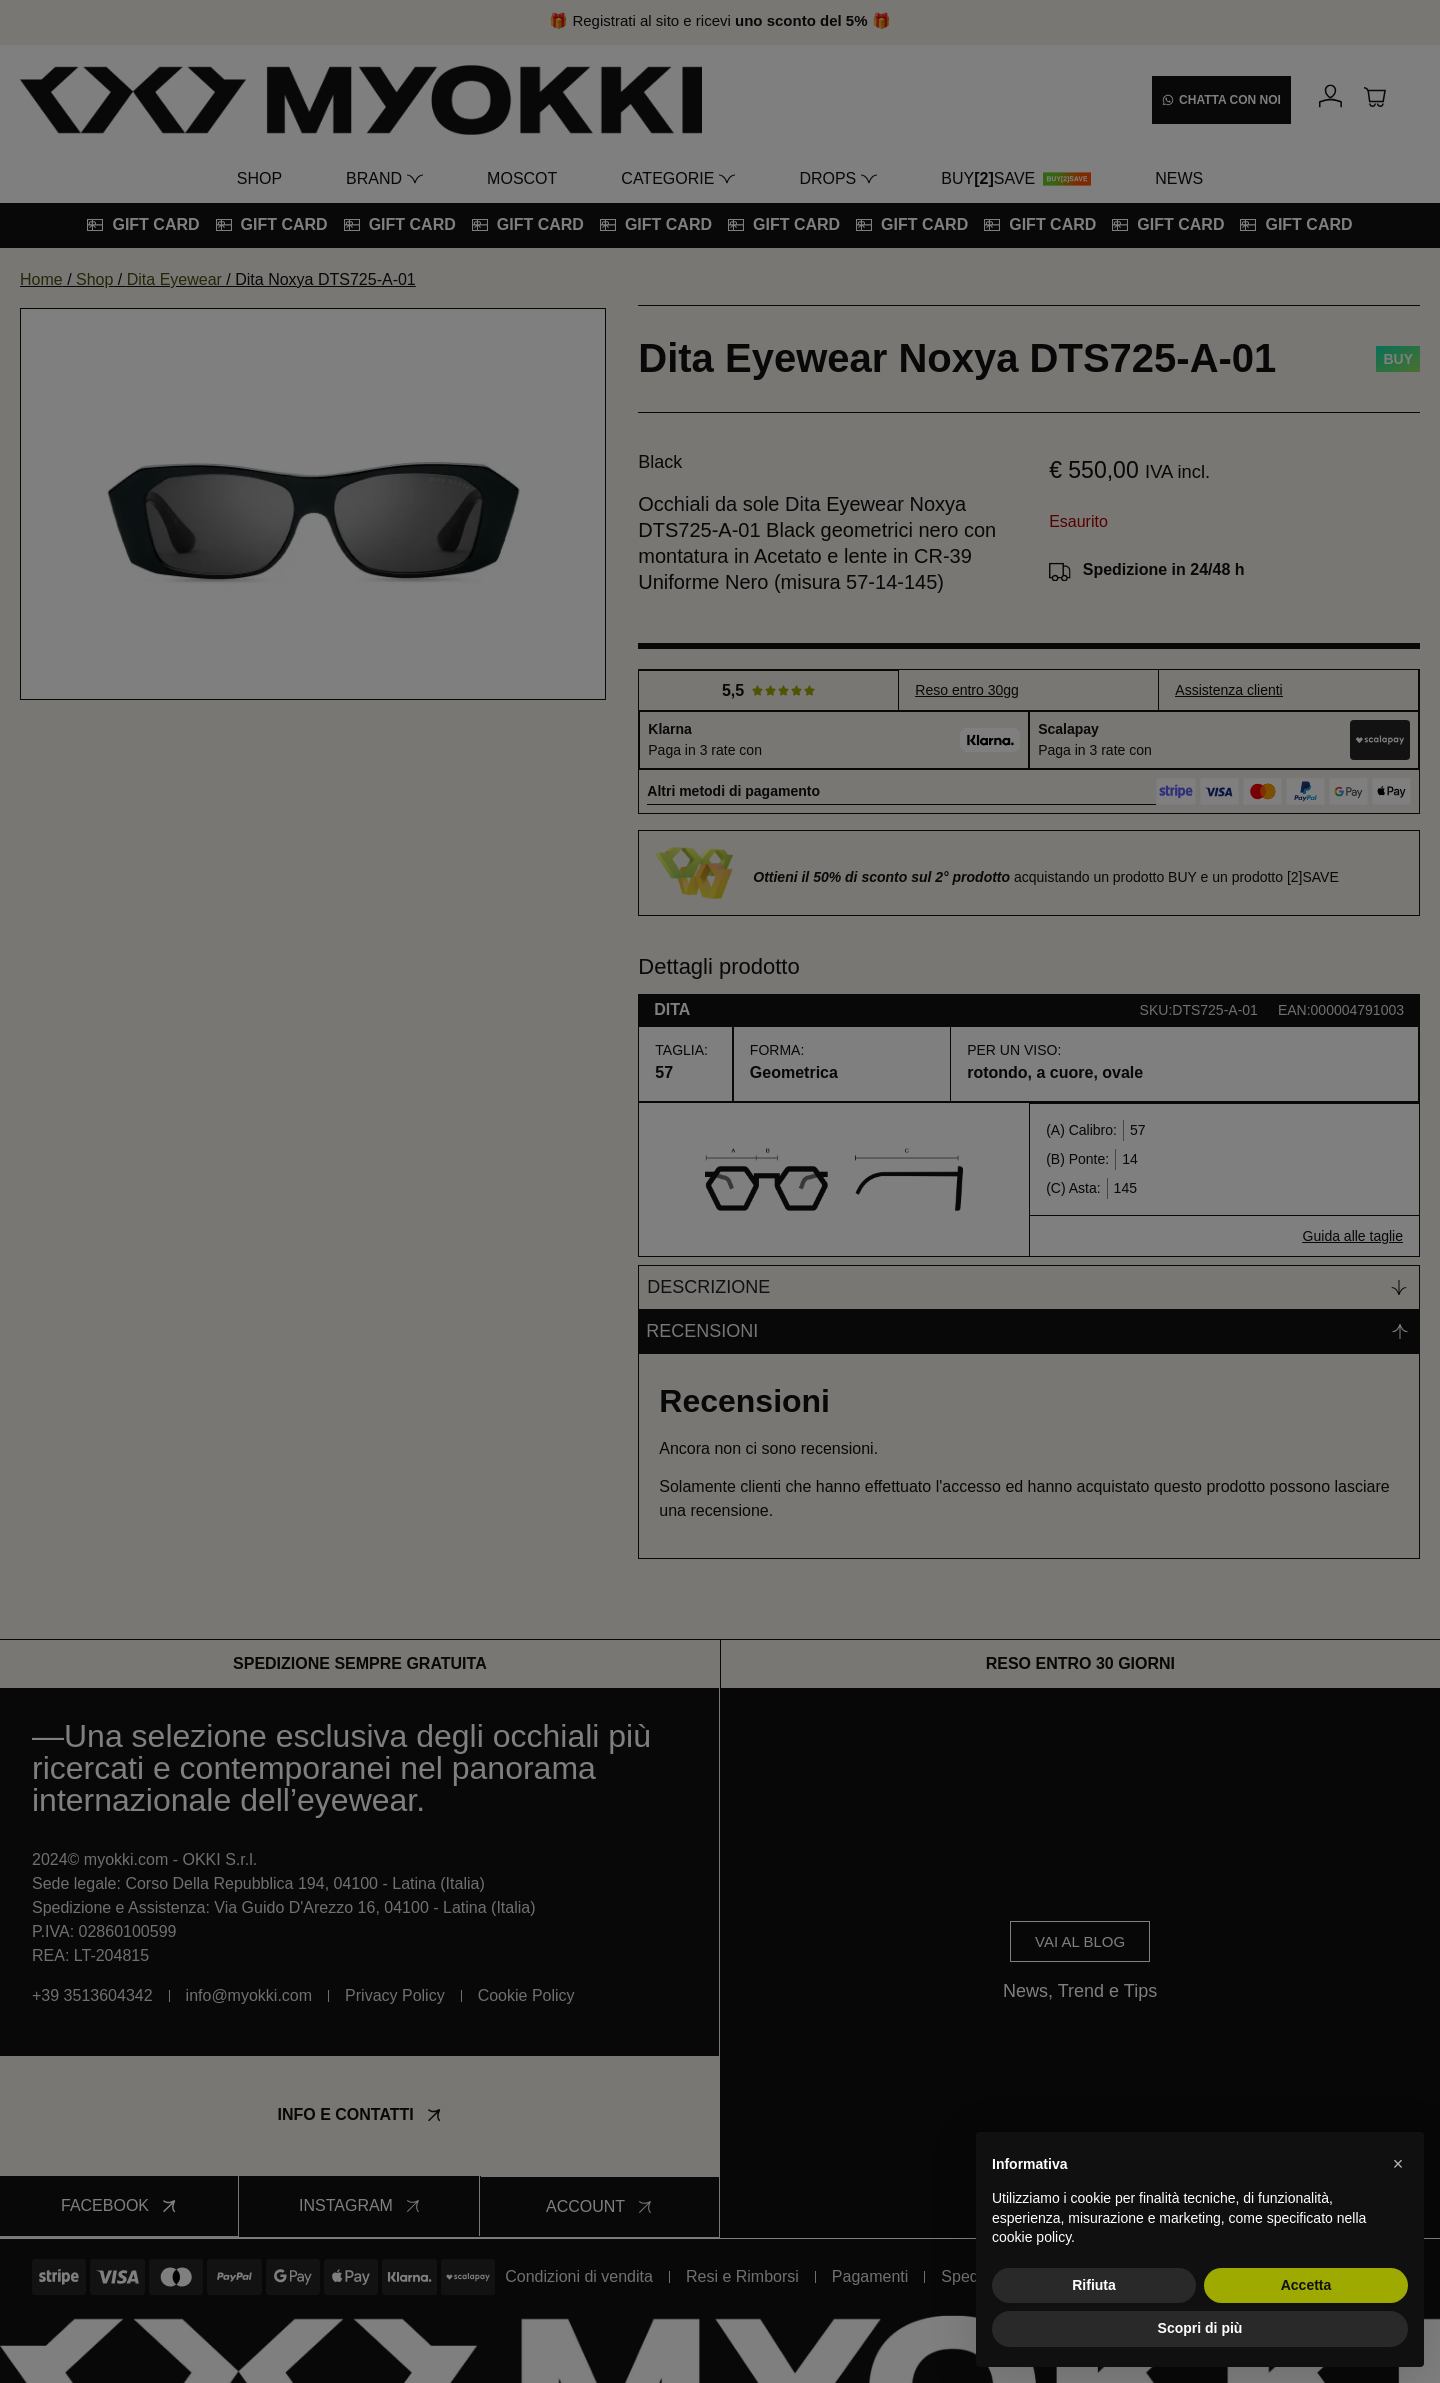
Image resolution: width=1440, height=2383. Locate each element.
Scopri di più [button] (1200, 2328)
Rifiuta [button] (1094, 2285)
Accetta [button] (1306, 2285)
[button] (1398, 2164)
